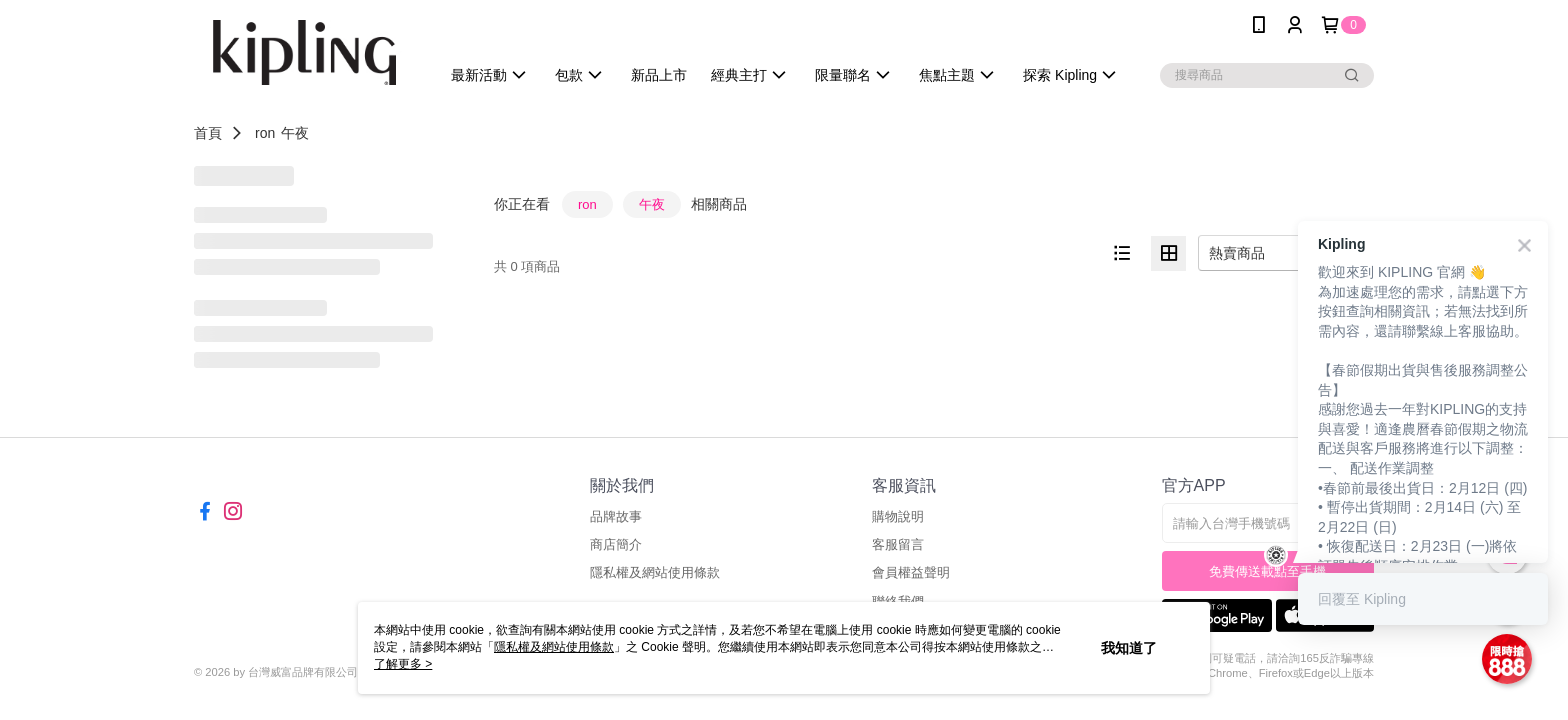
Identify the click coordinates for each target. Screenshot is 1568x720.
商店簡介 (616, 544)
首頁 (208, 133)
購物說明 (898, 516)
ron (265, 133)
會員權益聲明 (911, 572)
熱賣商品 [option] (1237, 253)
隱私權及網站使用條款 (655, 572)
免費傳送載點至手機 (1267, 571)
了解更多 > (403, 664)
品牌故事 (616, 516)
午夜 (295, 133)
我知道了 (1129, 648)
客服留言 (898, 544)
